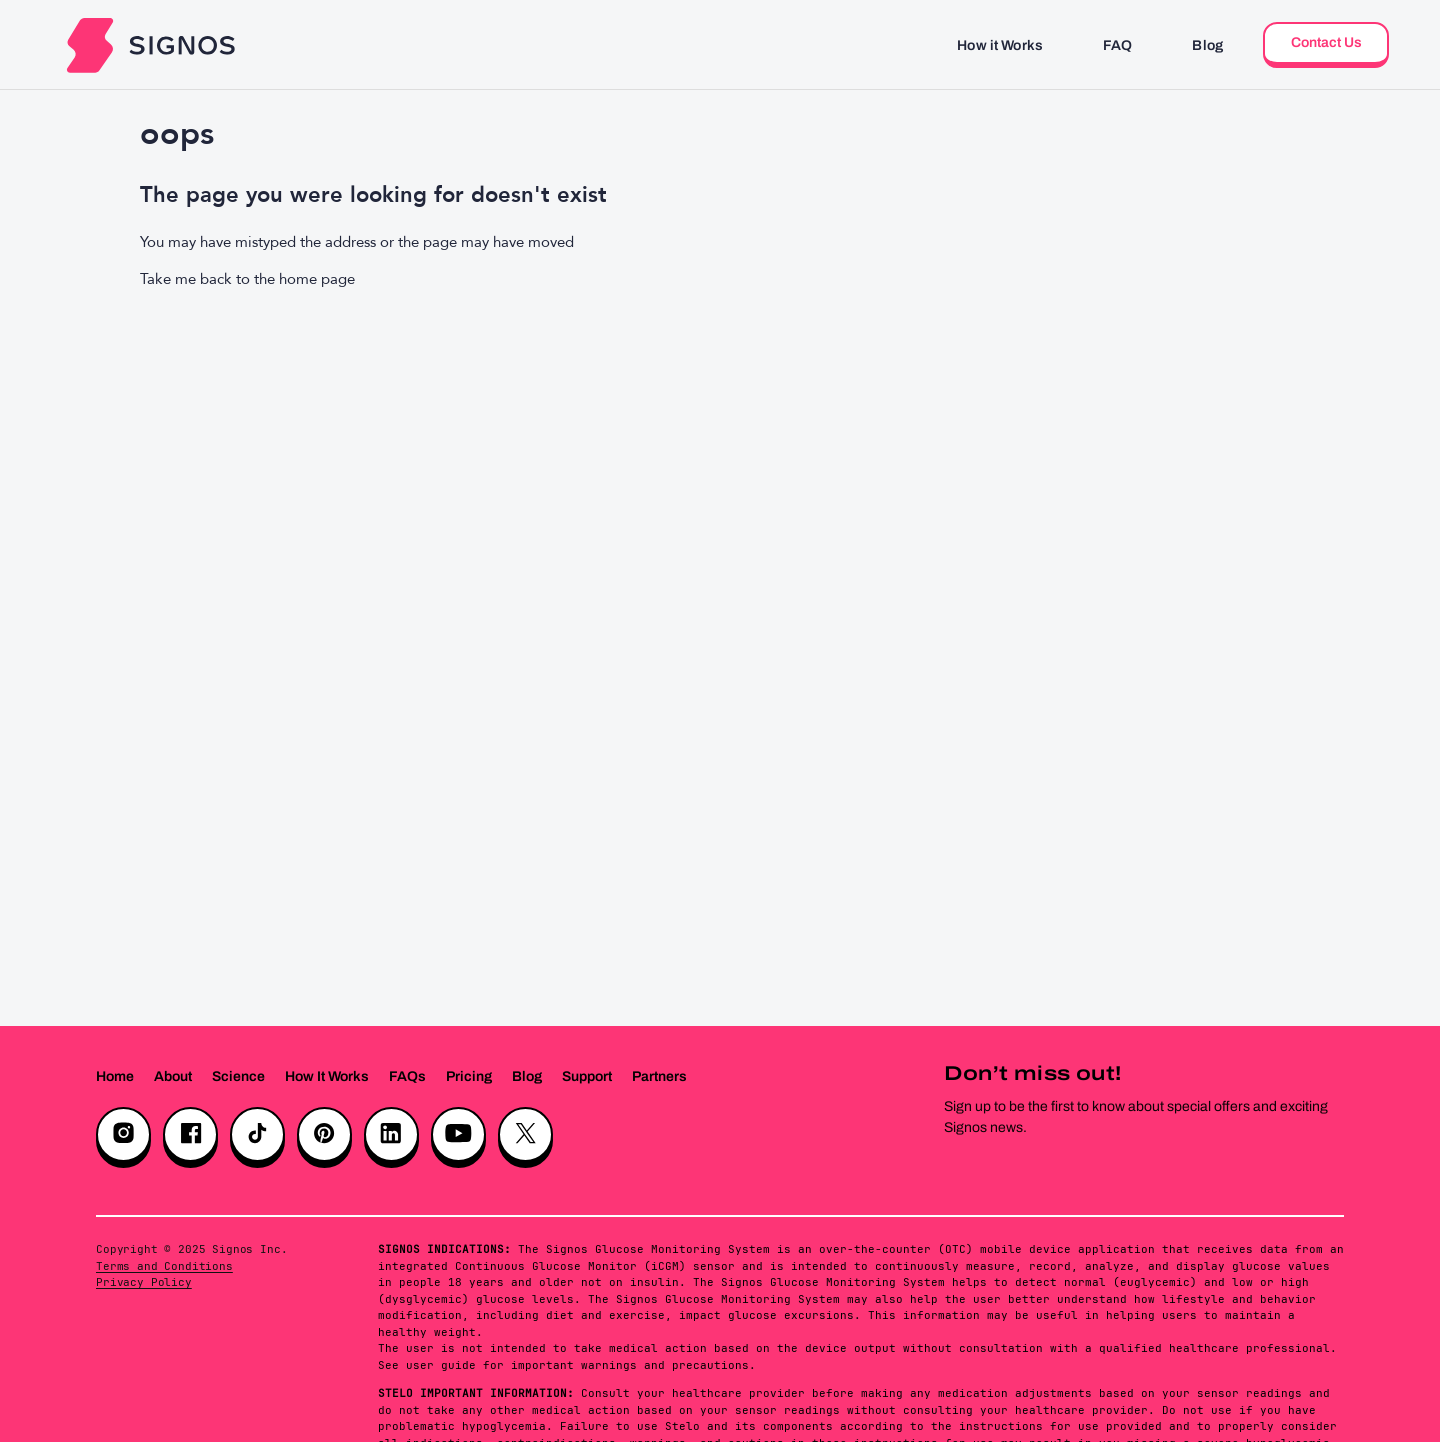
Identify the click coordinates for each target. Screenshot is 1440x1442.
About (173, 1076)
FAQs (407, 1076)
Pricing (469, 1076)
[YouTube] (458, 1134)
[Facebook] (190, 1134)
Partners (659, 1076)
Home (115, 1076)
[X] (525, 1134)
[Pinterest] (324, 1134)
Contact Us (1326, 42)
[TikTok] (257, 1134)
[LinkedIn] (391, 1134)
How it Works (1000, 45)
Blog (1207, 45)
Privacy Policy (144, 1282)
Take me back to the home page (247, 279)
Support (587, 1076)
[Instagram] (123, 1134)
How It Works (327, 1076)
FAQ (1117, 45)
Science (238, 1076)
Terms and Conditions (164, 1266)
